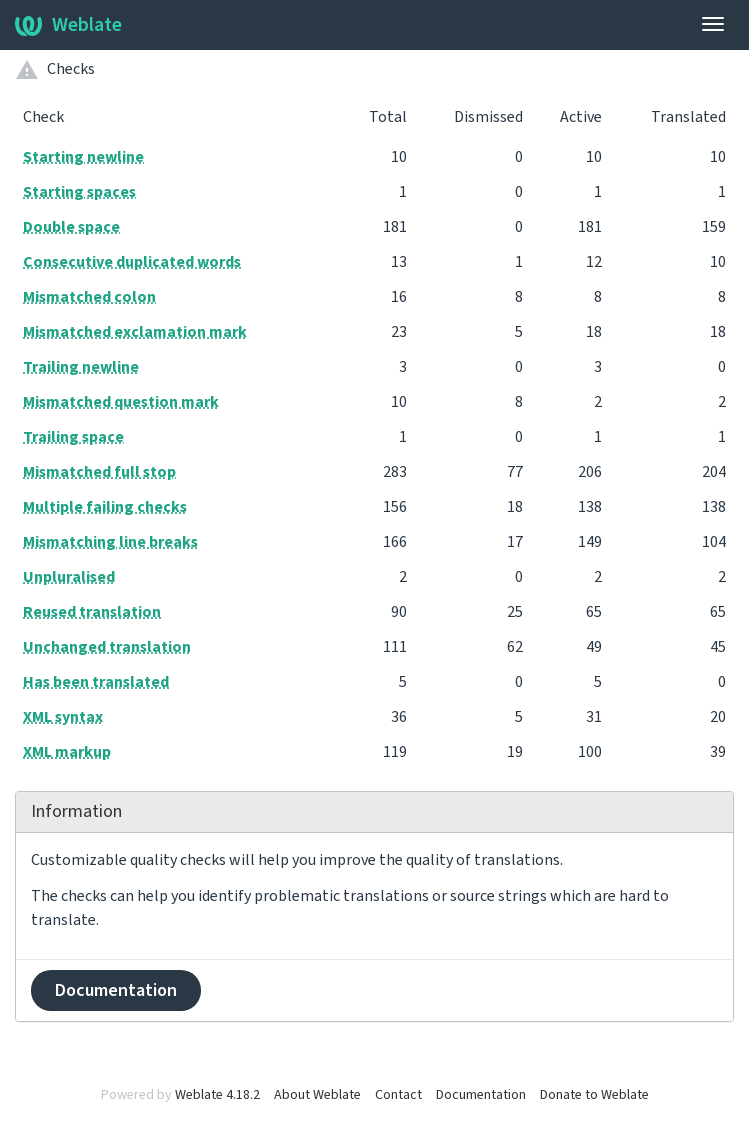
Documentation (116, 990)
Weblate (68, 25)
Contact (398, 1095)
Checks (71, 69)
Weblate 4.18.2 (217, 1095)
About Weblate (317, 1095)
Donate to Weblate (594, 1095)
